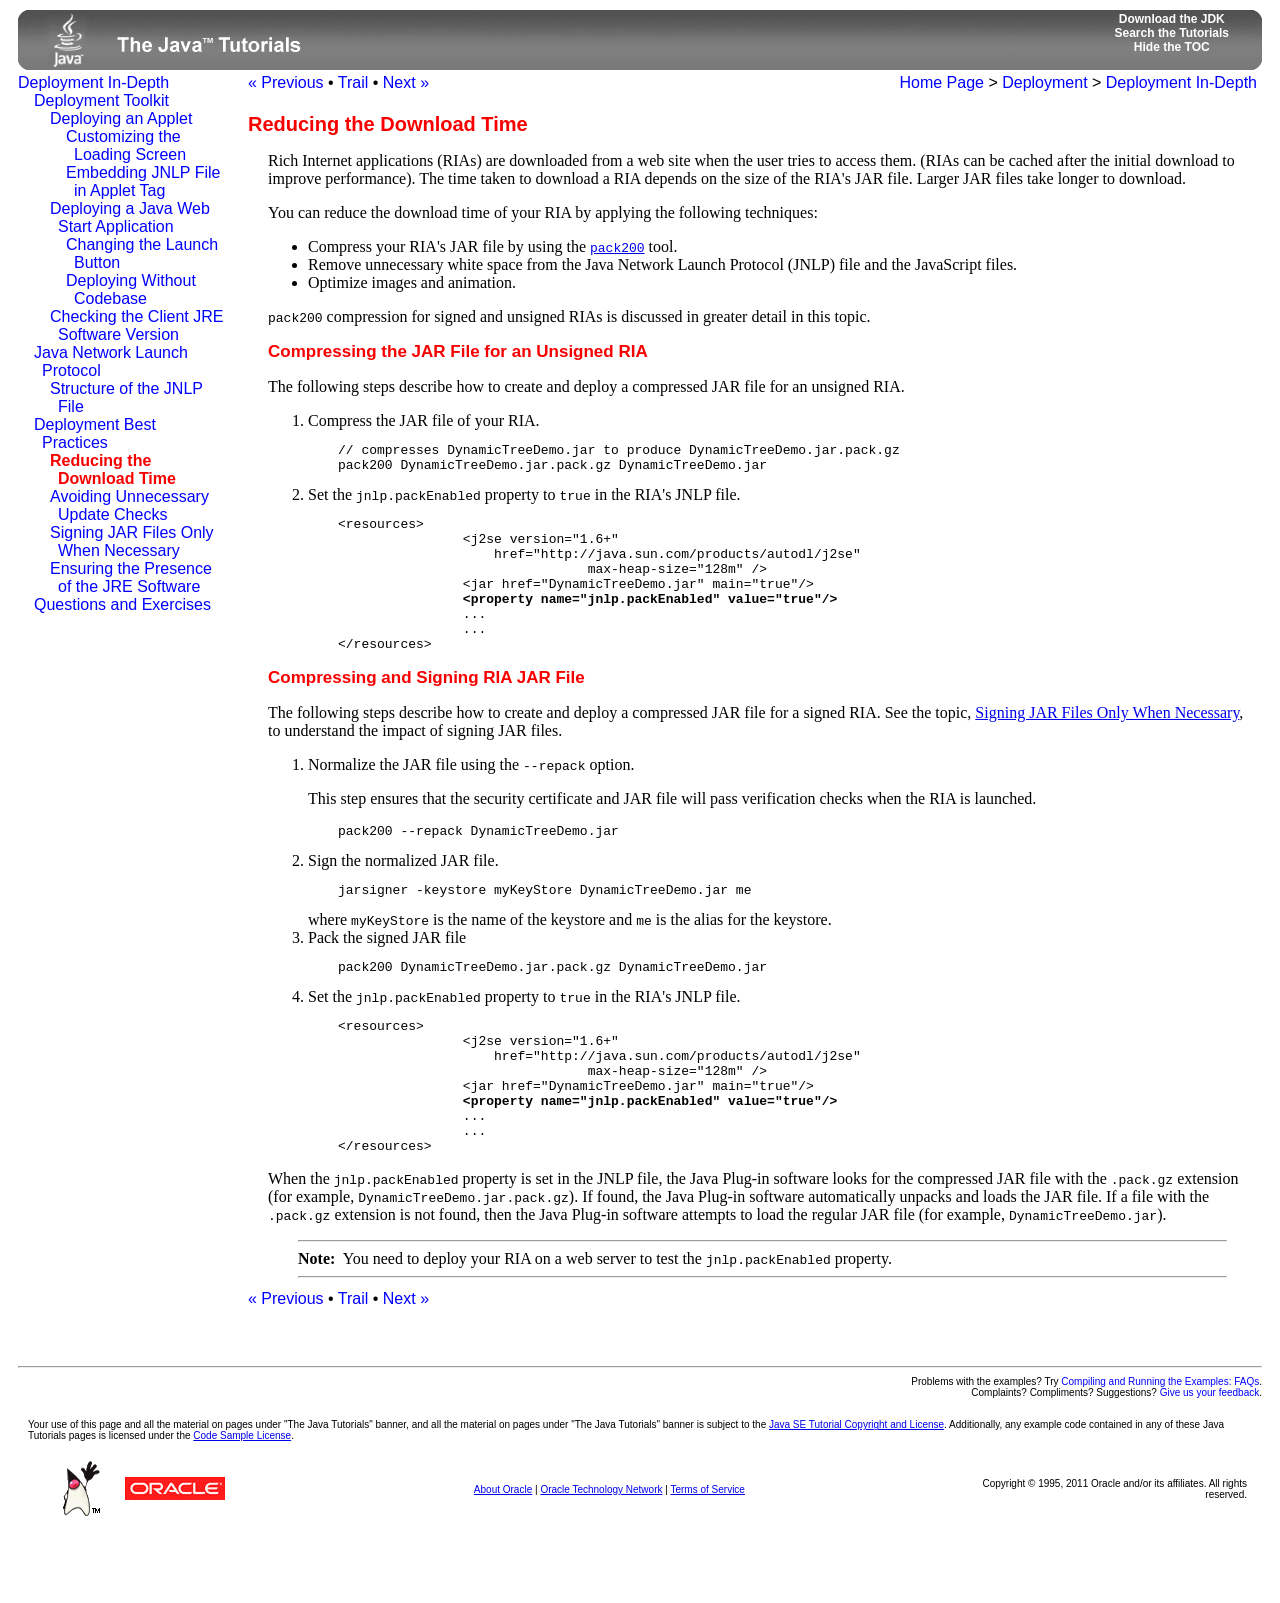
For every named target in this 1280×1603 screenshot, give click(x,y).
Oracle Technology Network (601, 1558)
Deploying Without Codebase (131, 289)
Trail (353, 82)
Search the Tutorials (1172, 33)
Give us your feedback (1210, 1461)
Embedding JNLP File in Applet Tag (143, 181)
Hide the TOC (1172, 47)
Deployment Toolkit (101, 100)
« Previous (286, 82)
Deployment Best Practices (95, 433)
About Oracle (503, 1558)
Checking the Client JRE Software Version (136, 325)
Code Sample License (242, 1504)
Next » (406, 82)
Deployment (1044, 82)
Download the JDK (1172, 19)
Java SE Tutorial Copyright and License (856, 1493)
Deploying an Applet (121, 118)
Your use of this (62, 1493)
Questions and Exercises (122, 604)
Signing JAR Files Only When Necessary (132, 541)
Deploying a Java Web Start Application (130, 217)
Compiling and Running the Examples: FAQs (1160, 1450)
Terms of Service (707, 1558)
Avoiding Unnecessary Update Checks (129, 505)
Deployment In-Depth (93, 82)
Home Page (941, 82)
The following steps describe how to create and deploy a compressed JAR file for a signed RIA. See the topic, (621, 745)
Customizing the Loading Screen (126, 145)
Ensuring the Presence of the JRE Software (131, 577)
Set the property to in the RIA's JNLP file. (767, 588)
